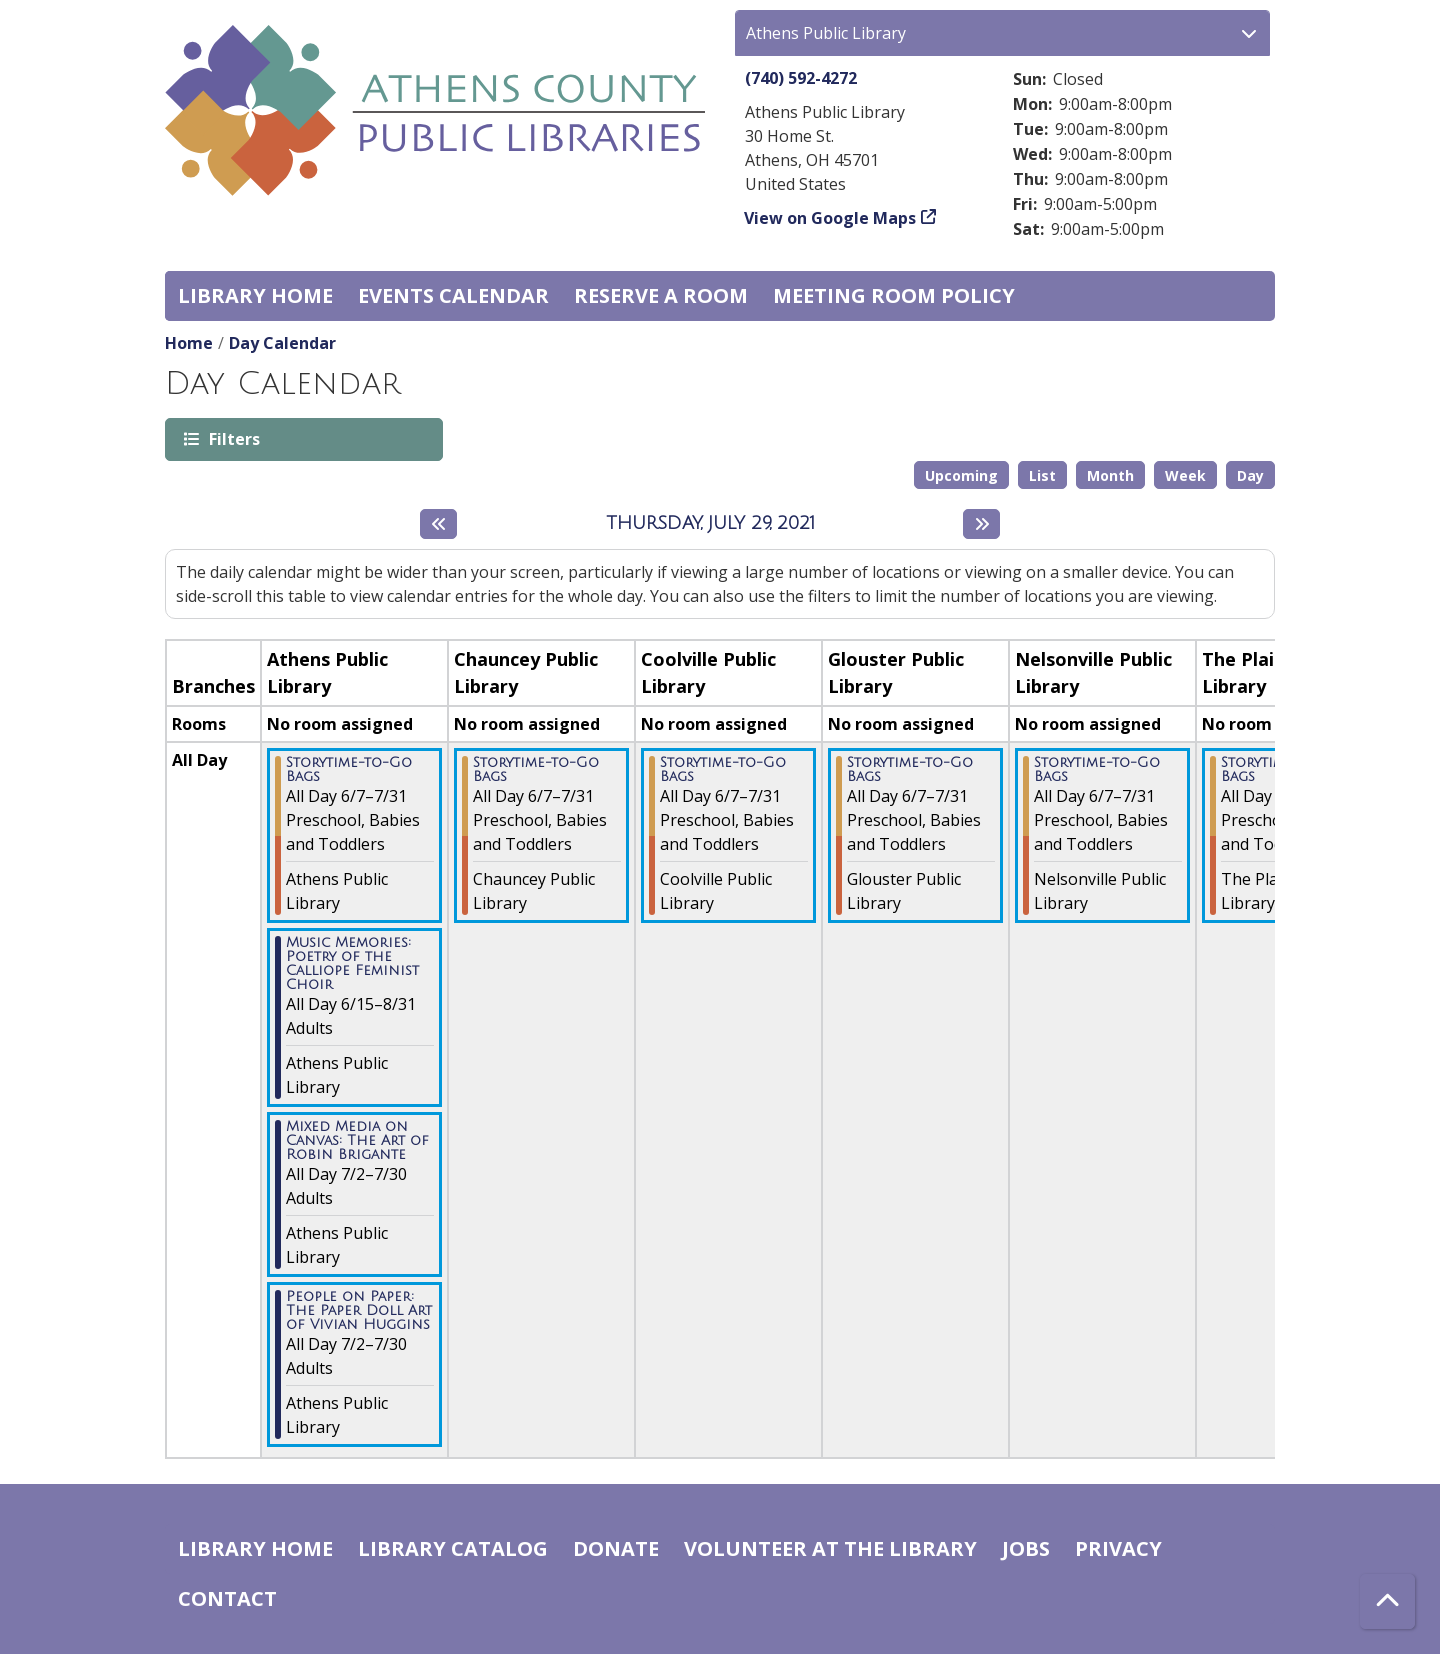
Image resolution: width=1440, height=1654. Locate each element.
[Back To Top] (1387, 1601)
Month (1110, 475)
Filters (233, 438)
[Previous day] (438, 524)
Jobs (1026, 1548)
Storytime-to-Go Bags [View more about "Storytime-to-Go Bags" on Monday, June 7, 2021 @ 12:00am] (349, 770)
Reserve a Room (661, 295)
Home (189, 343)
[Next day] (981, 524)
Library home (255, 295)
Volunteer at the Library (830, 1548)
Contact (227, 1598)
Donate (616, 1548)
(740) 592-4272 (801, 78)
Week (1185, 475)
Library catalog (453, 1548)
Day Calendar (282, 343)
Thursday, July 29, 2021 (710, 523)
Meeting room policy (894, 295)
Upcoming (961, 475)
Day (1250, 475)
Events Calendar (453, 295)
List (1042, 475)
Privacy (1118, 1548)
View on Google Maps (830, 218)
